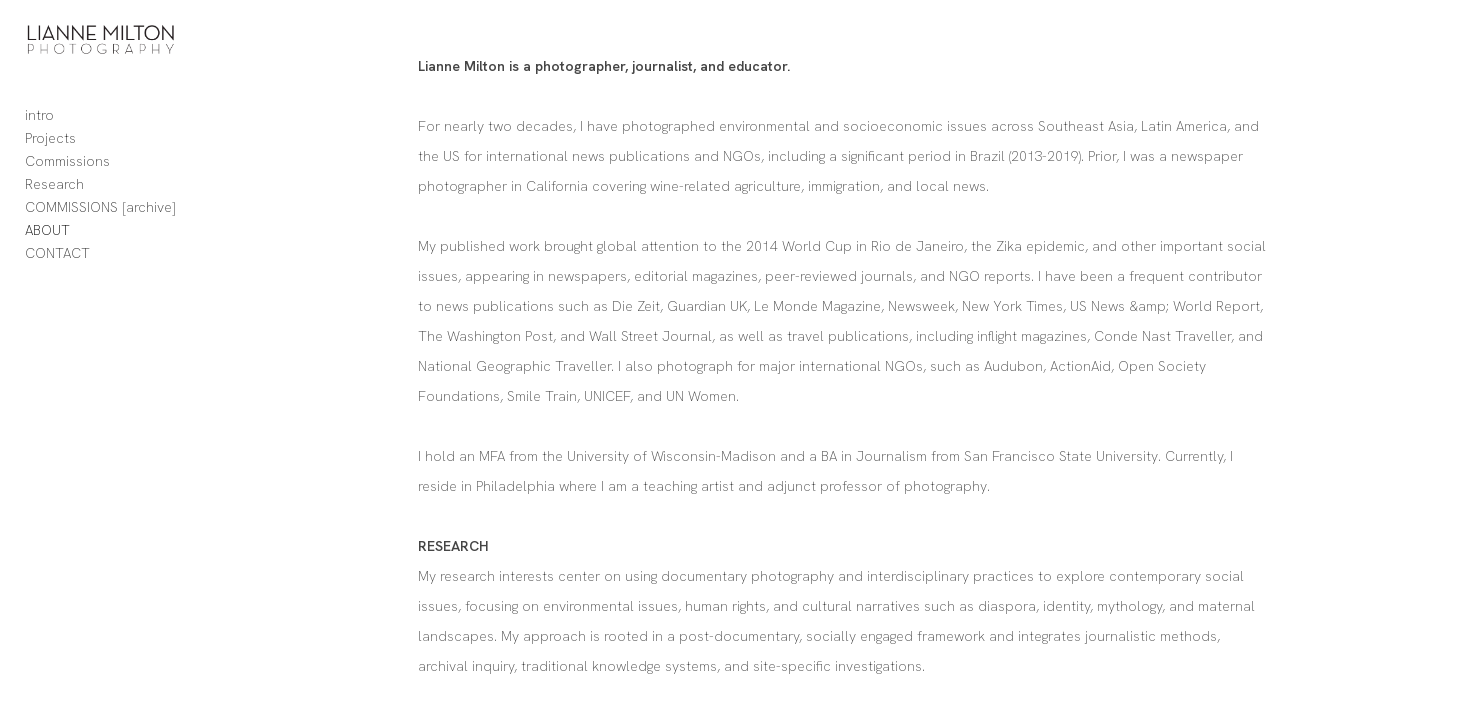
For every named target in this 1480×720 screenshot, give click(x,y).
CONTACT (57, 274)
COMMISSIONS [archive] (100, 228)
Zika (1119, 246)
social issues (636, 276)
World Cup (927, 246)
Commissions (67, 182)
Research (54, 205)
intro (39, 136)
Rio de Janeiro (1027, 246)
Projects (50, 159)
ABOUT (47, 251)
